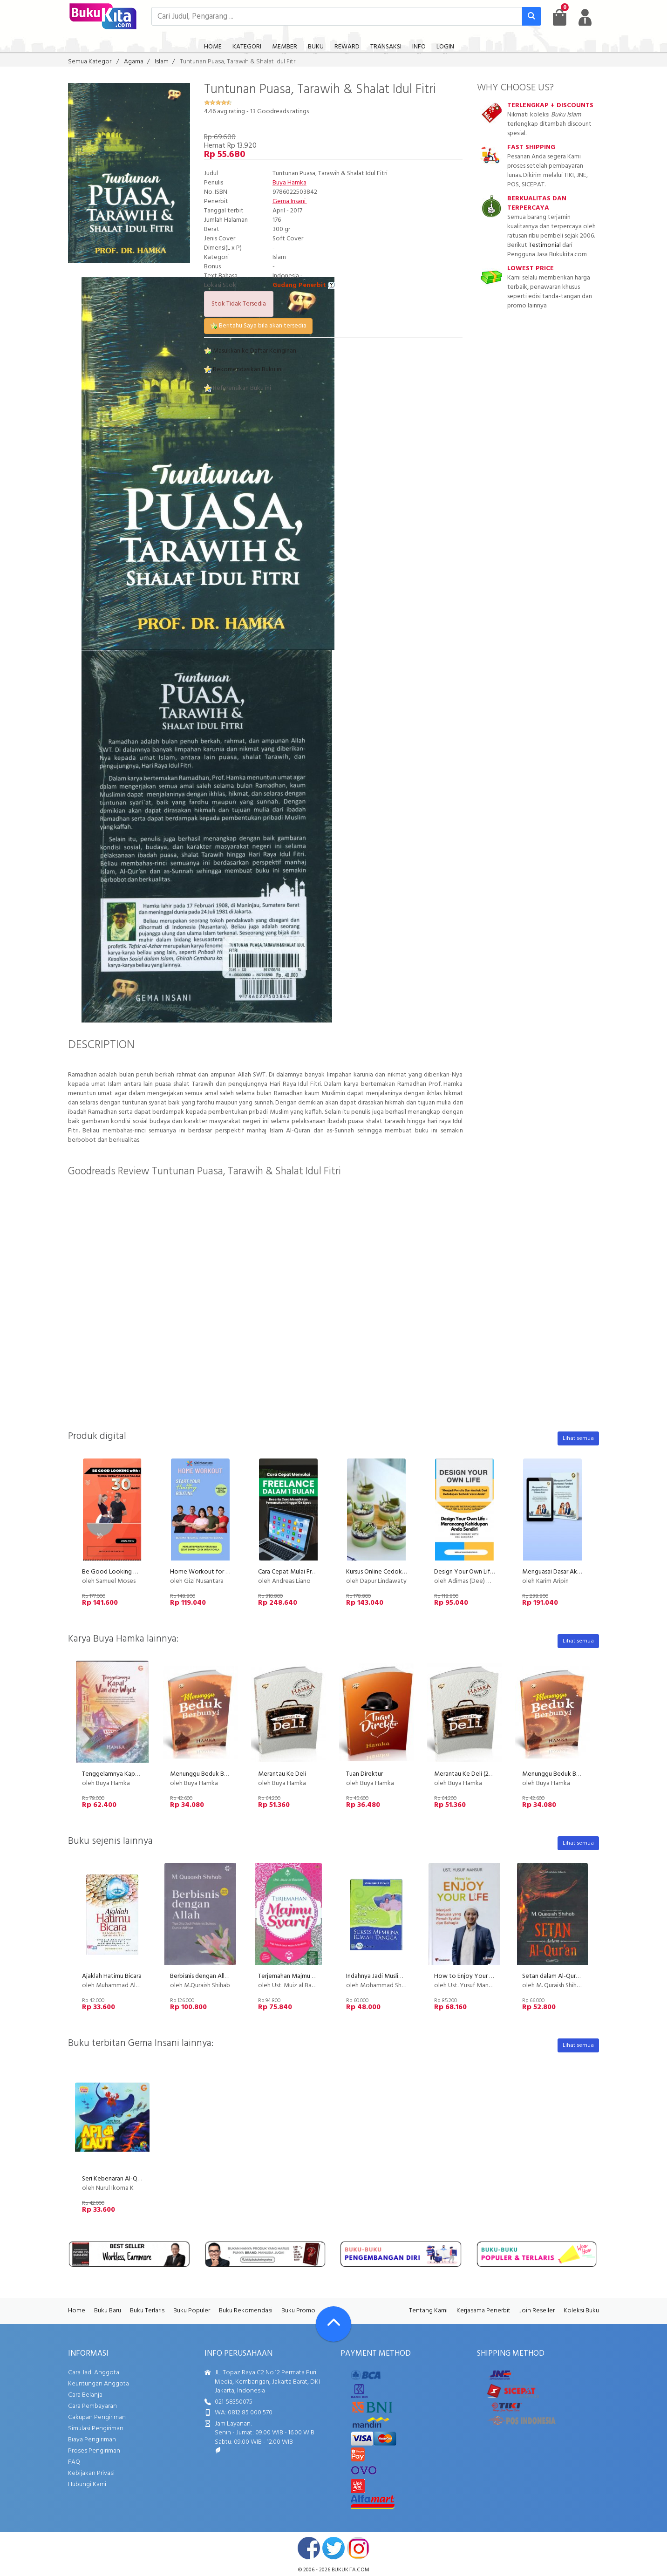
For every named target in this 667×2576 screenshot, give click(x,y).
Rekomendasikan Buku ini (243, 369)
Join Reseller (537, 2310)
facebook (308, 2548)
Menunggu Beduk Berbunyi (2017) (568, 1774)
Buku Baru (107, 2310)
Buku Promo (298, 2310)
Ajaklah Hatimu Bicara (112, 1976)
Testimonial (545, 245)
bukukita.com (350, 2570)
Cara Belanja (85, 2395)
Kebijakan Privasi (91, 2473)
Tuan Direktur (364, 1774)
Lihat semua (578, 1438)
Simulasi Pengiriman (95, 2428)
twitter (333, 2548)
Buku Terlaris (147, 2310)
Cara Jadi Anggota (93, 2372)
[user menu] (585, 17)
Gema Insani (289, 201)
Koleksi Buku (581, 2310)
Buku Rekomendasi (245, 2310)
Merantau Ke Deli (282, 1774)
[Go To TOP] (333, 2324)
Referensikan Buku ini (237, 388)
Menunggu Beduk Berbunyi (207, 1774)
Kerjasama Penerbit (483, 2310)
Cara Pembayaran (92, 2406)
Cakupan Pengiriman (97, 2417)
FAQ (74, 2462)
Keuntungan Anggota (98, 2383)
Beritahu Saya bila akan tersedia (258, 325)
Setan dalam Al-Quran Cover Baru (568, 1976)
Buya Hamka (289, 182)
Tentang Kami (428, 2310)
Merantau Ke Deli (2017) (466, 1774)
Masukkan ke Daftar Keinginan (250, 351)
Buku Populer (191, 2310)
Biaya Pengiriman (92, 2439)
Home (76, 2310)
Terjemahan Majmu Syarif (292, 1976)
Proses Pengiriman (94, 2451)
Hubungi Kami (87, 2484)
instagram (358, 2548)
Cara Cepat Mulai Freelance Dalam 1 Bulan (315, 1572)
